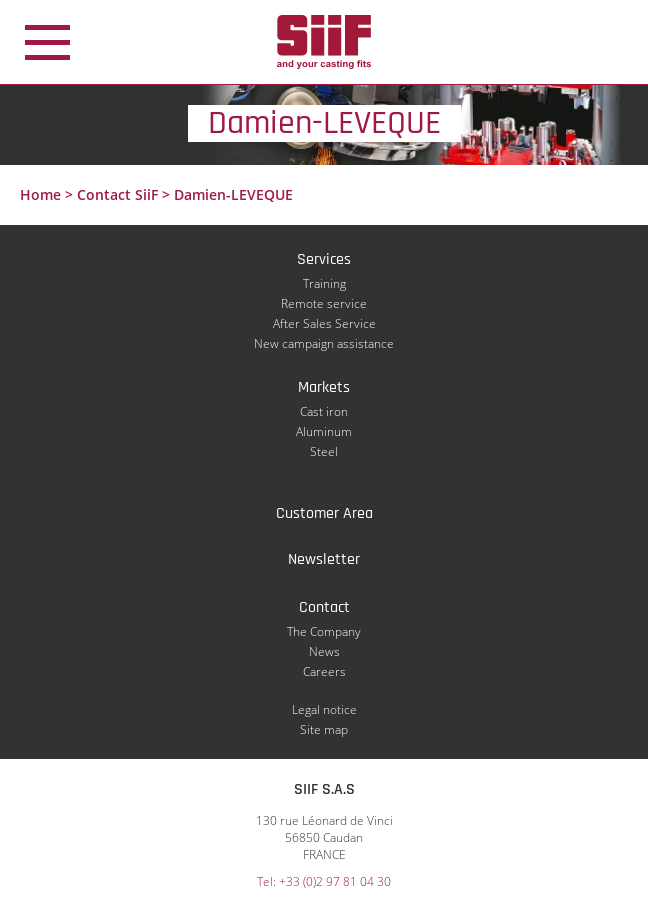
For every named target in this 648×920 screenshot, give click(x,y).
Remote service (324, 303)
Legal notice (324, 709)
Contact (324, 607)
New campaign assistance (324, 343)
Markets (324, 387)
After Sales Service (324, 323)
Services (324, 259)
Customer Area (324, 513)
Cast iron (324, 411)
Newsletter (324, 559)
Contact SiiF (117, 194)
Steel (324, 451)
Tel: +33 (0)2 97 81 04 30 (324, 881)
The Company (324, 631)
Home (40, 194)
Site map (324, 729)
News (324, 651)
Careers (324, 671)
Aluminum (324, 431)
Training (324, 283)
